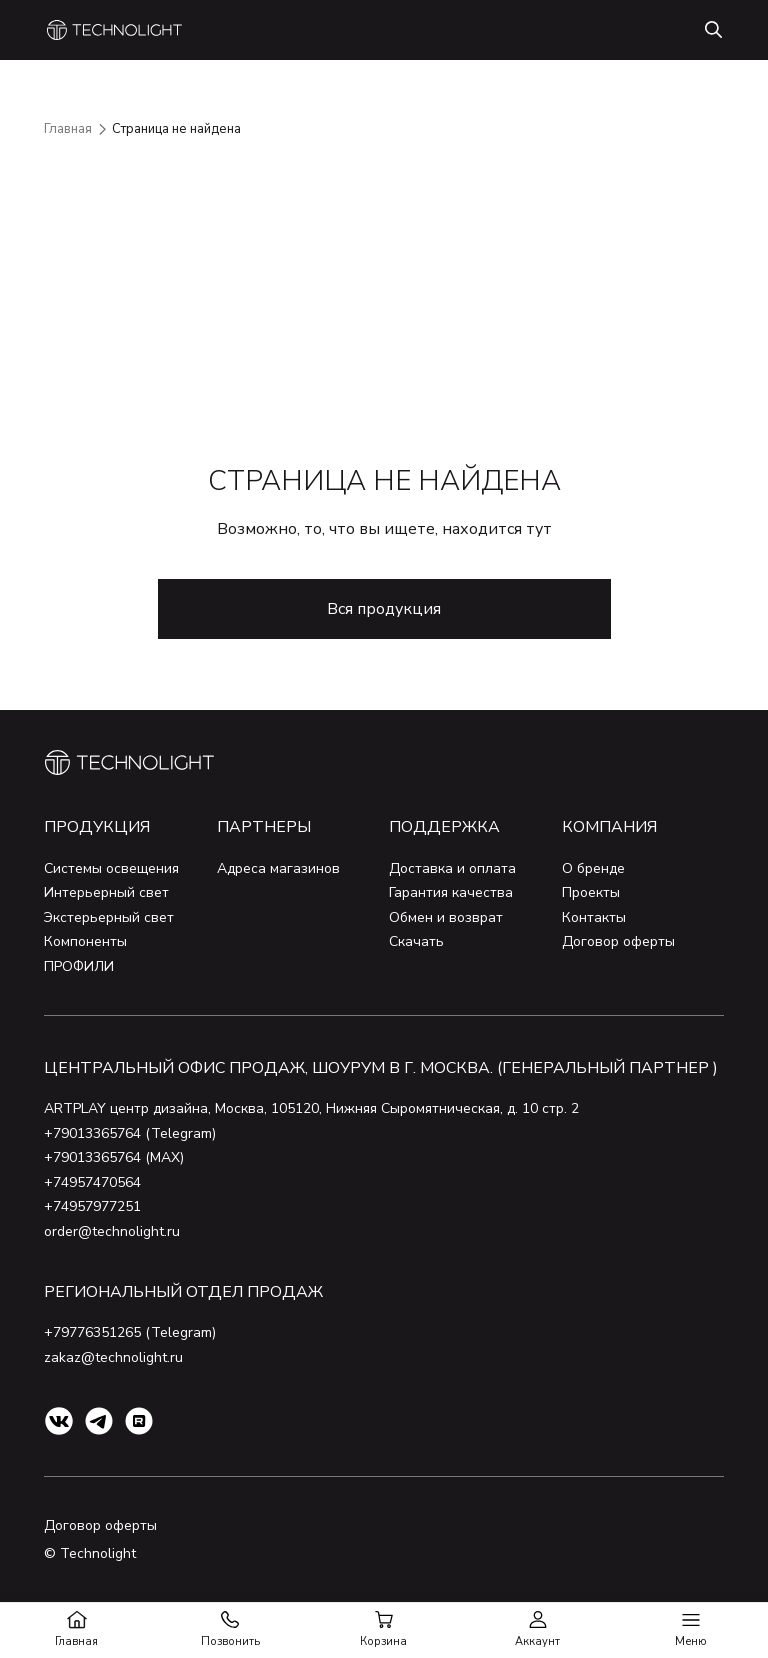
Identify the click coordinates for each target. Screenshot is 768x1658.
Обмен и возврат (446, 917)
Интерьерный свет (106, 892)
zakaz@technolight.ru (113, 1357)
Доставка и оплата (452, 868)
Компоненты (85, 941)
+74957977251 (92, 1206)
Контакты (594, 917)
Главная (68, 129)
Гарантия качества (451, 892)
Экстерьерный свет (109, 917)
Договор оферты (618, 941)
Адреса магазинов (278, 868)
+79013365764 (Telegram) (130, 1133)
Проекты (591, 892)
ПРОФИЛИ (79, 966)
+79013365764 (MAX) (114, 1157)
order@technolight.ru (112, 1231)
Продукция (97, 827)
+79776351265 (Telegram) (130, 1332)
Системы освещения (111, 868)
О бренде (593, 868)
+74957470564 (92, 1182)
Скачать (416, 941)
